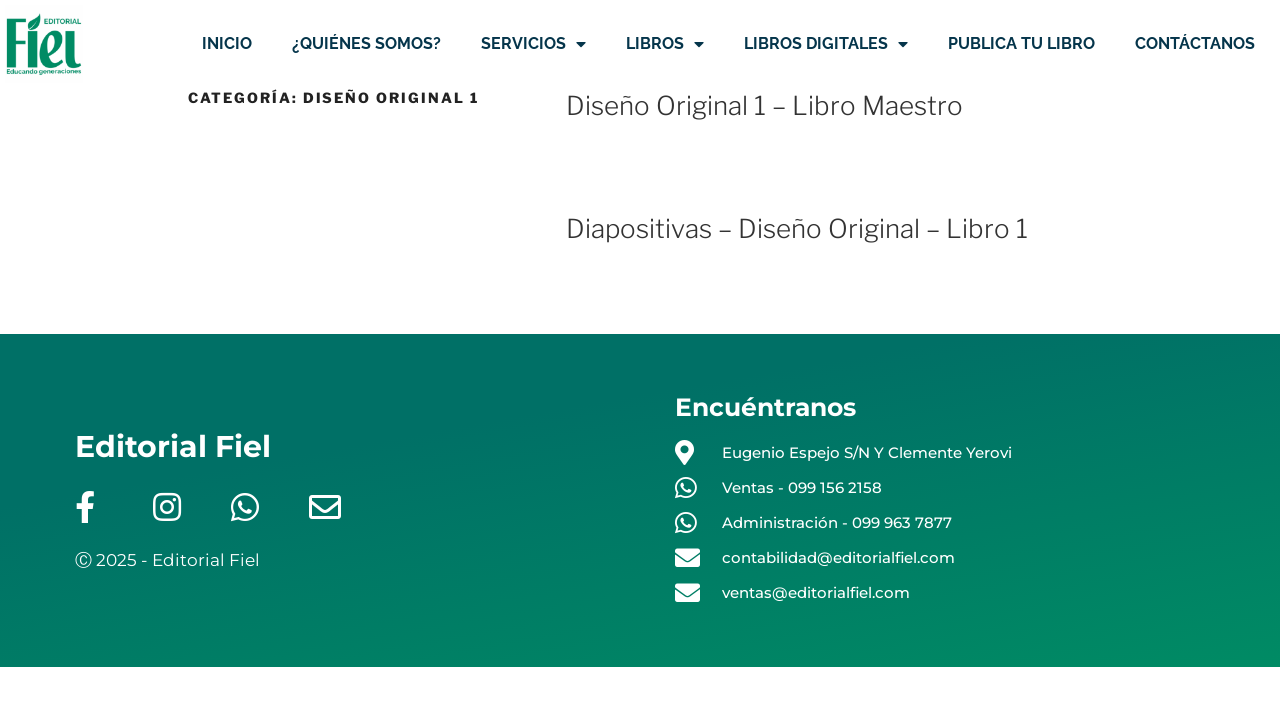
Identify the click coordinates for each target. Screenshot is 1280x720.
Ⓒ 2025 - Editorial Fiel (167, 560)
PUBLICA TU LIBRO (1021, 43)
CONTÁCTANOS (1195, 43)
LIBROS (665, 44)
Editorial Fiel (173, 446)
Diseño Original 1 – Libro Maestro (764, 105)
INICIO (227, 43)
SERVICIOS (533, 44)
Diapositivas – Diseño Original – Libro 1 (797, 228)
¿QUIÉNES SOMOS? (366, 43)
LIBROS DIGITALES (826, 44)
